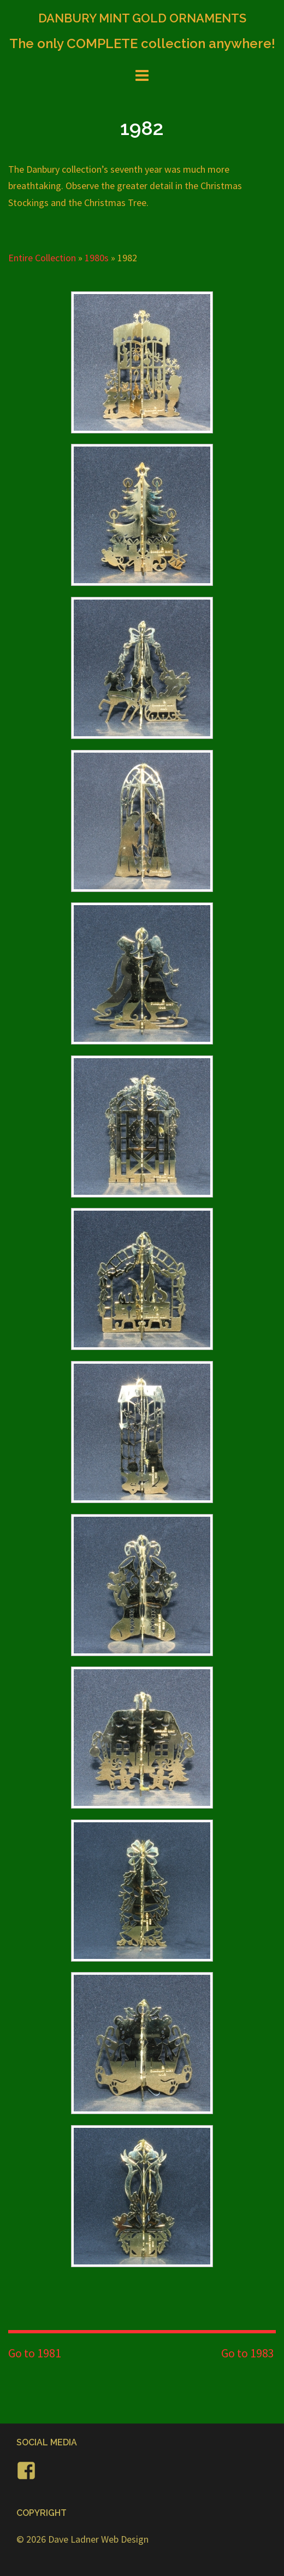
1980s (97, 257)
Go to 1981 (34, 2353)
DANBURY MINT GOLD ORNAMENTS (142, 18)
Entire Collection (42, 257)
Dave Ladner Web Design (98, 2539)
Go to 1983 (247, 2353)
